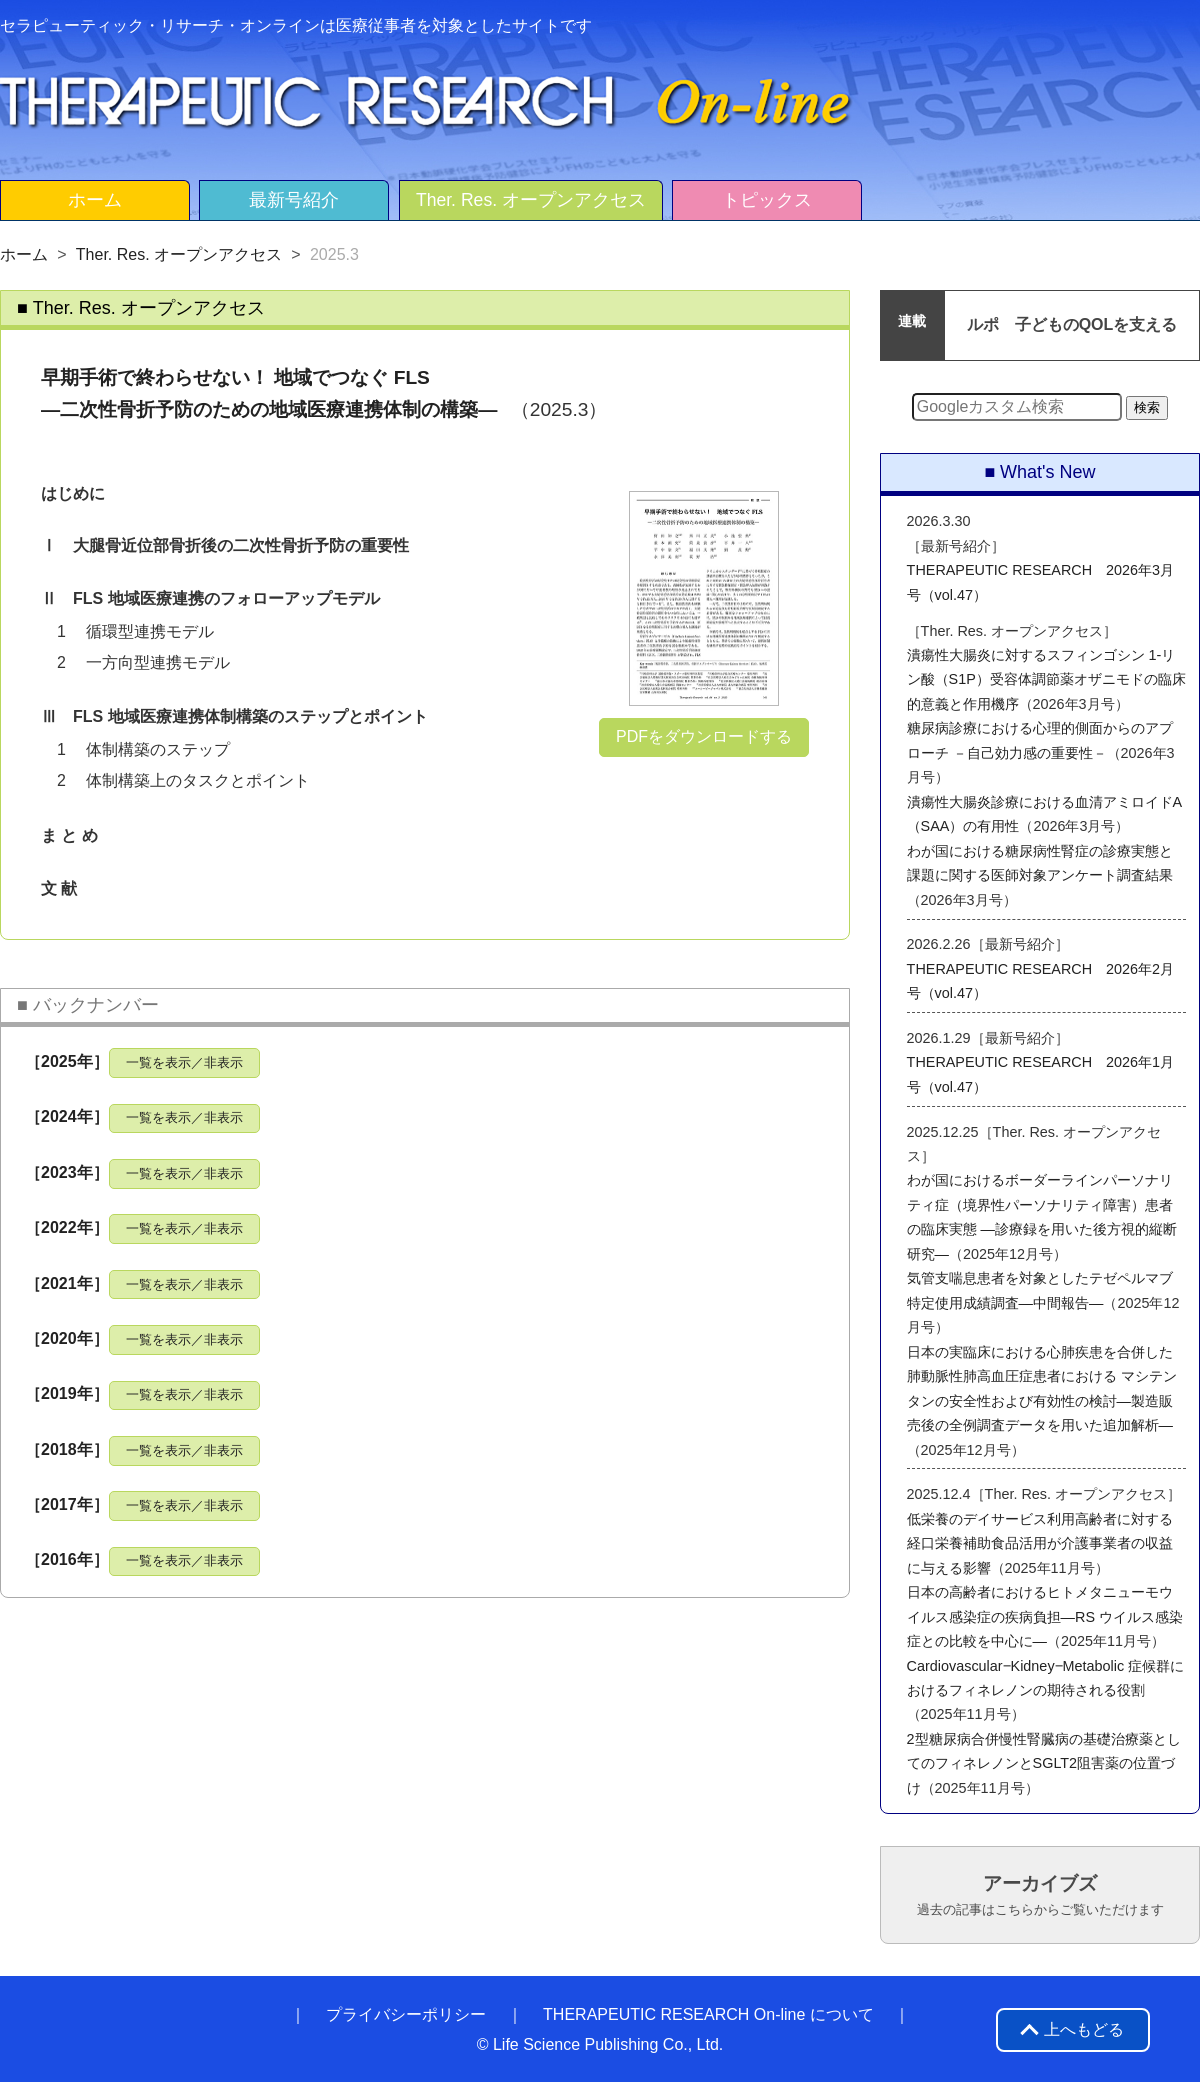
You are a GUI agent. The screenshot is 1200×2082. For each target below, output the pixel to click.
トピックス (767, 200)
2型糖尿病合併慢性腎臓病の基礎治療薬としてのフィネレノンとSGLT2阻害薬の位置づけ (1044, 1763)
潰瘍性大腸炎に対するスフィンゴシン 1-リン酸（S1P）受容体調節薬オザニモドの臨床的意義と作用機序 (1046, 679)
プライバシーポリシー (406, 2014)
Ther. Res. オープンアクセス (531, 200)
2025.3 (334, 254)
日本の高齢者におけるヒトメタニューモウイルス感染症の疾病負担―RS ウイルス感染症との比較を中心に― (1045, 1616)
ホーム (95, 200)
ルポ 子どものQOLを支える (1072, 324)
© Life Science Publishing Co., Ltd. (600, 2044)
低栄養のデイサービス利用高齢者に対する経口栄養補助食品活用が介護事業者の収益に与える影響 (1040, 1543)
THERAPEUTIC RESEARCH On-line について (708, 2014)
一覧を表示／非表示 (184, 1062)
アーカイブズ (1040, 1895)
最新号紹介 (294, 200)
